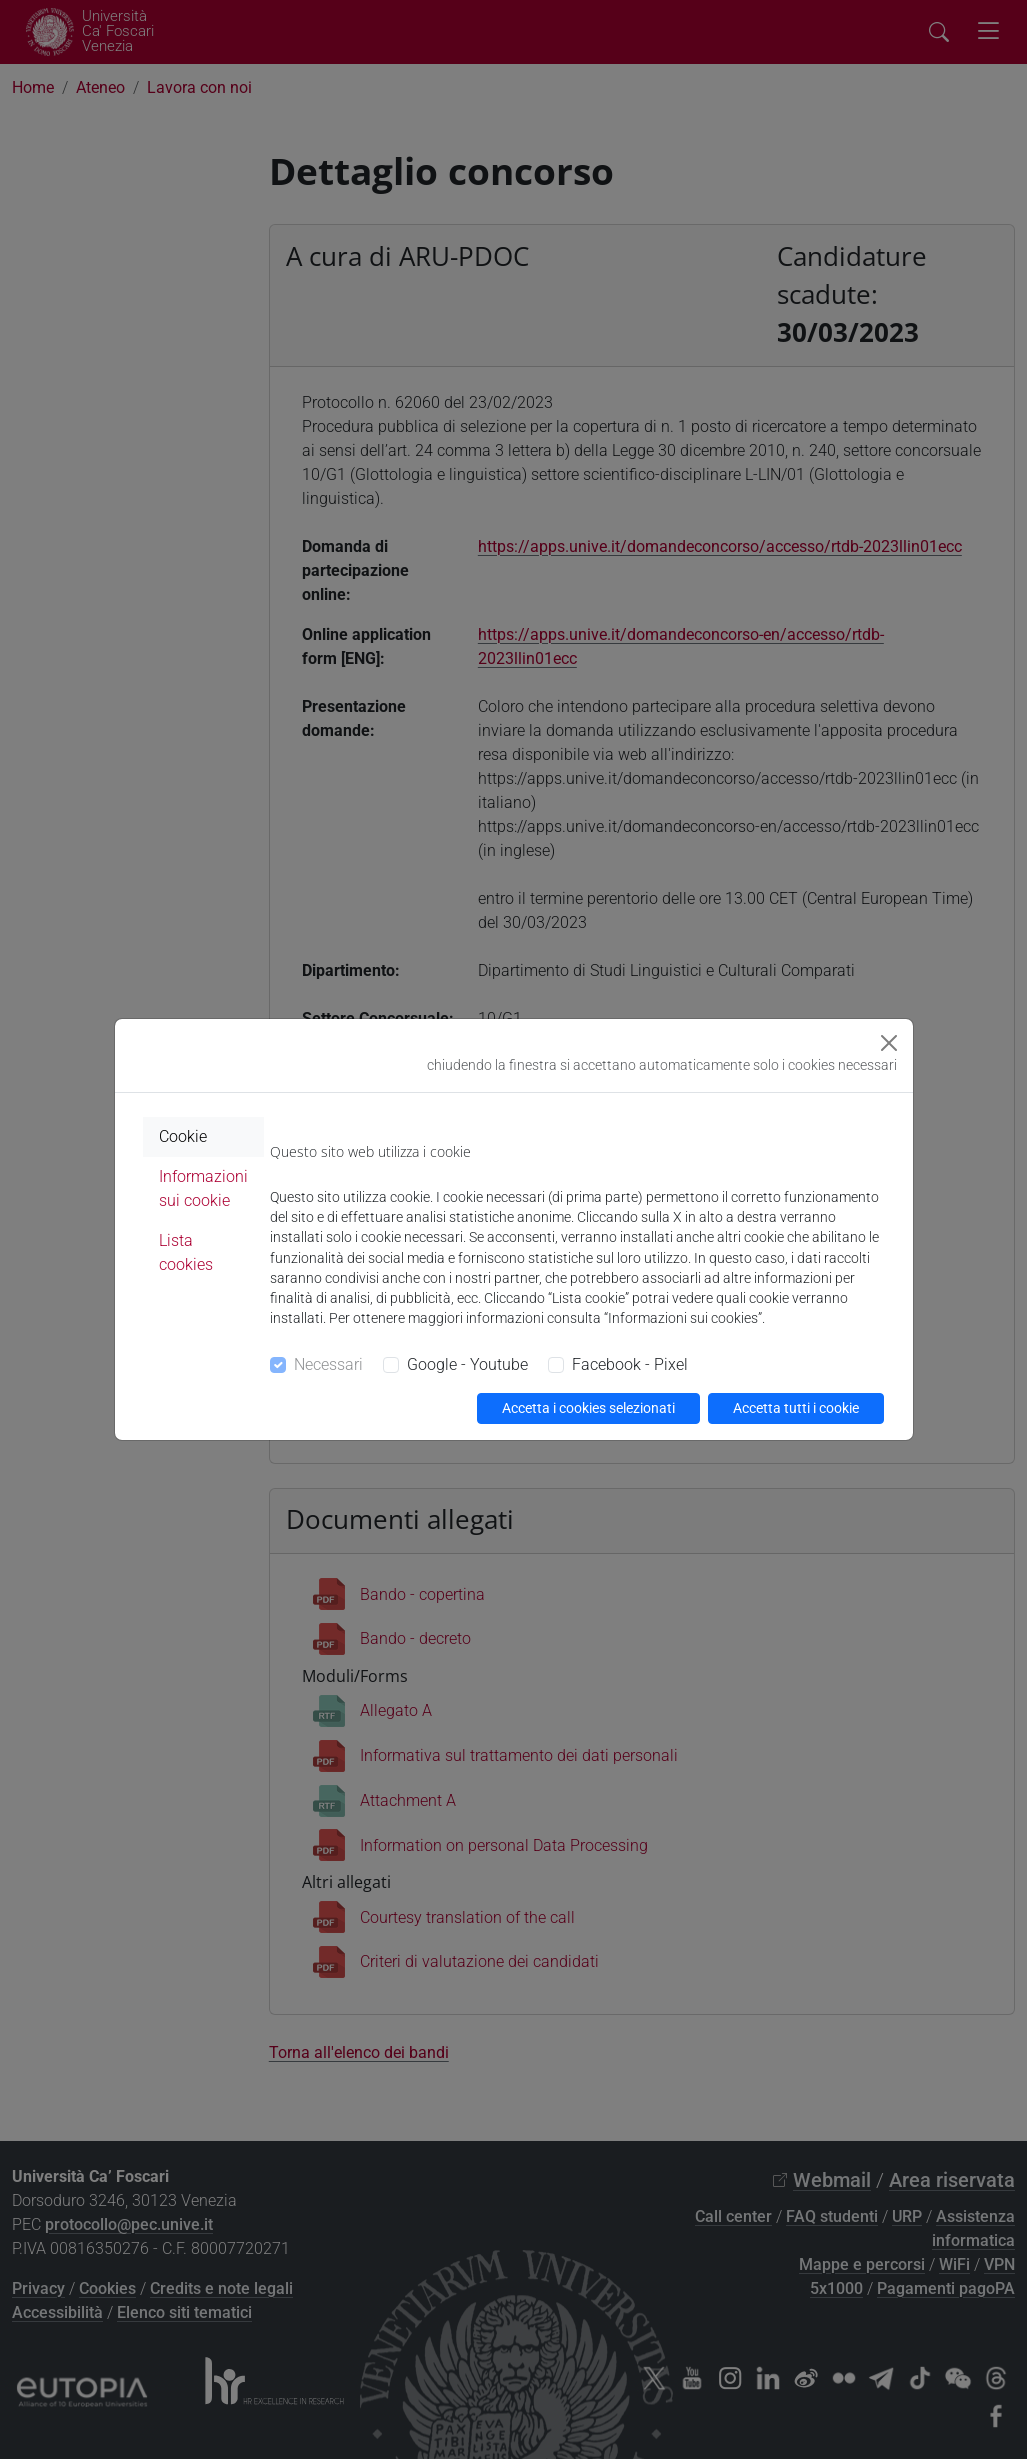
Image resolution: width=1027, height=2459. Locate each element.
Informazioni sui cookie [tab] (203, 1188)
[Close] (889, 1043)
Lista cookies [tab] (186, 1252)
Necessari (328, 1364)
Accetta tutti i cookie (796, 1408)
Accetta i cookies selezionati (588, 1408)
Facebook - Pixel (630, 1364)
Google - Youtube (467, 1364)
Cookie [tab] (183, 1136)
